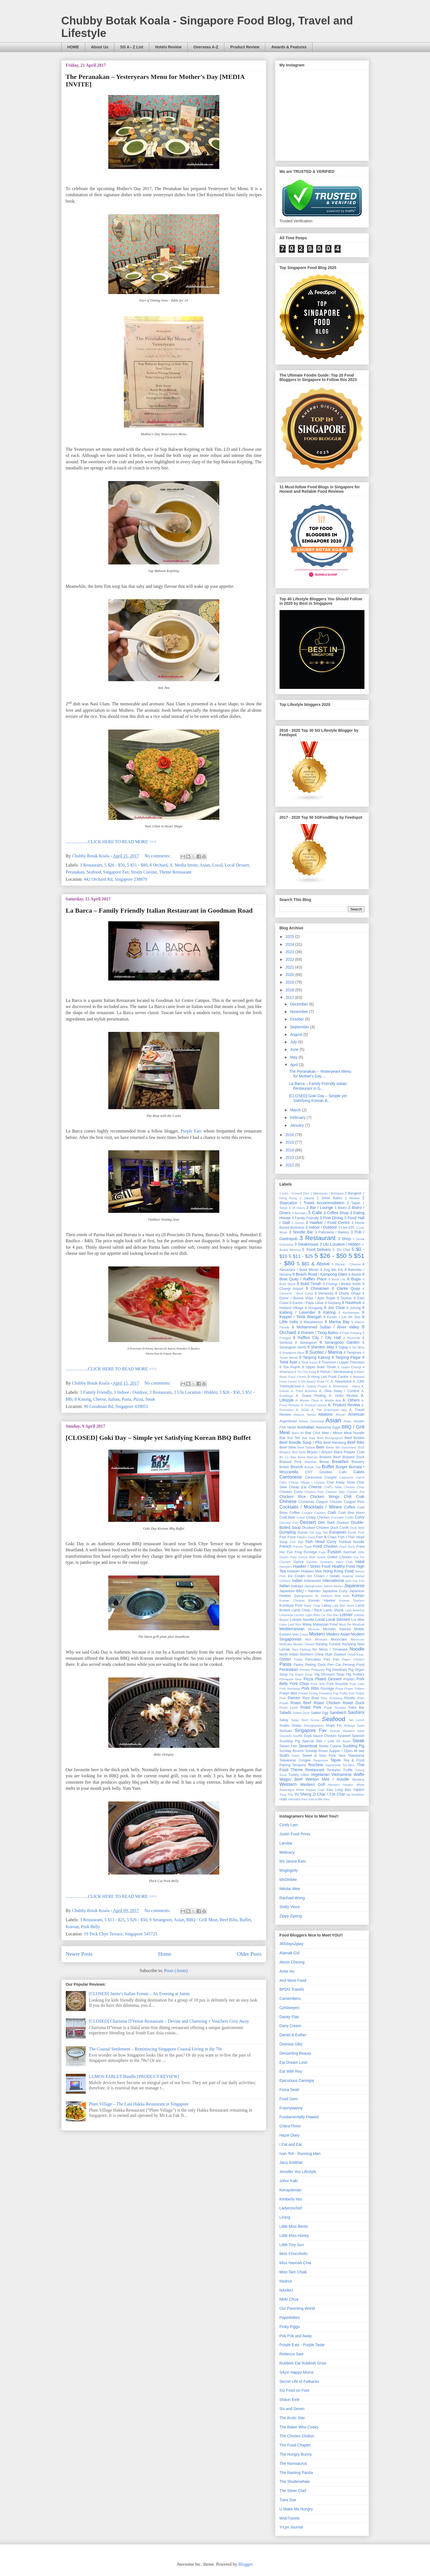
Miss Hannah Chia (295, 2263)
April (294, 1064)
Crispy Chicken (318, 1517)
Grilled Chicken (339, 1557)
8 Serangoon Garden (339, 1342)
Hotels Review (168, 47)
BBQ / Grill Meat (201, 1919)
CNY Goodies (318, 1472)
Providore (325, 1693)
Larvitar (286, 1843)
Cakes (358, 1472)
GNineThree (290, 2126)
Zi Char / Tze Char (329, 1794)
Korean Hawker (321, 1600)
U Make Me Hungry (296, 2509)
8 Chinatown (317, 1288)
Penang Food (353, 1665)
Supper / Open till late (346, 1751)
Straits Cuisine (144, 872)
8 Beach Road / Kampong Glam (319, 1274)
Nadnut (286, 2281)
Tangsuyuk (320, 1760)
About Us (99, 47)
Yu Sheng (302, 1794)
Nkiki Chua (289, 2299)
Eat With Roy (291, 2071)
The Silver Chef (293, 2490)
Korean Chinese (292, 1600)
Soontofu (286, 1736)
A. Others (351, 1400)
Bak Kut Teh (290, 1438)
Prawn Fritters (354, 1688)
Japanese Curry (335, 1591)
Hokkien (293, 1571)
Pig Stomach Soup (329, 1674)
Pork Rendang (290, 1688)
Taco (342, 1756)
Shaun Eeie (290, 2399)
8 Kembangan (348, 1312)
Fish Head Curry (320, 1541)
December (299, 1004)
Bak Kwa (308, 1438)
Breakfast (340, 1461)
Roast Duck (353, 1703)
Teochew (315, 1765)
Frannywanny (291, 2108)
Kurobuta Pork (291, 1605)
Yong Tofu (286, 1794)
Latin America (354, 1610)
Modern (317, 1634)
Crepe (300, 1517)
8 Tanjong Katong (314, 1357)
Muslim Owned (303, 1644)
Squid (346, 1741)
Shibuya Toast (354, 1725)
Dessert (308, 1522)
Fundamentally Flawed (299, 2117)
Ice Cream (296, 1576)
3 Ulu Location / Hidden (195, 1392)
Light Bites (312, 1615)
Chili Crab (354, 1496)
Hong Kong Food (338, 1571)
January (297, 1125)
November (299, 1011)
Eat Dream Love (294, 2062)
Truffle (348, 1770)
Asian (205, 865)
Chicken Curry (291, 1492)
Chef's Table (333, 1487)
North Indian (289, 1654)
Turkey (293, 1775)
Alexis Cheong (292, 1962)
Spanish (344, 1736)
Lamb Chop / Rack (306, 1610)
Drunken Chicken (315, 1528)
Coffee (349, 1507)
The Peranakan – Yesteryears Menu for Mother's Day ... (320, 1073)
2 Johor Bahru (329, 1198)
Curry (359, 1517)
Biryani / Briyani (319, 1452)
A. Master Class (307, 1400)
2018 (290, 990)
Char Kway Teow (340, 1482)
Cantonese (291, 1477)
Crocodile (337, 1517)
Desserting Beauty (295, 2053)
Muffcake (286, 1644)
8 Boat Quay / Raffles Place (322, 1276)
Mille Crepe (300, 1634)
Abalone (325, 1414)
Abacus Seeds (305, 1414)
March (296, 1110)
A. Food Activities (304, 1391)
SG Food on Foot (294, 2390)
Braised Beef (330, 1457)
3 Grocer (297, 1222)
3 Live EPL (346, 1227)
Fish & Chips (326, 1537)
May (294, 1057)
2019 (290, 982)
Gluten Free (288, 1557)
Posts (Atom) (176, 1970)
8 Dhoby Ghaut (347, 1293)
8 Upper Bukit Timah (319, 1367)
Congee (307, 1512)
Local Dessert (237, 865)
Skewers (348, 1731)
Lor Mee (357, 1620)
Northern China (312, 1654)
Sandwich (338, 1712)
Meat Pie (345, 1624)
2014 (290, 1150)
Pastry (298, 1665)
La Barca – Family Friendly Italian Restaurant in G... (318, 1086)
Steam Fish (289, 1746)
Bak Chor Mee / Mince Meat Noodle (334, 1433)
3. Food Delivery (316, 1249)
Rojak (328, 1707)
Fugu (322, 1552)
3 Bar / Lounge (319, 1207)
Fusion (334, 1551)
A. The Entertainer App (329, 1410)
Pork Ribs (310, 1688)
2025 (290, 936)
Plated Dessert (328, 1679)
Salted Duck (301, 1712)
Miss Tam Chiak (293, 2272)
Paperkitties (290, 2317)
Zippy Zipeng (291, 1916)
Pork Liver (356, 1684)
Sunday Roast (316, 1751)
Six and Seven (292, 2408)
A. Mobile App (330, 1400)
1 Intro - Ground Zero (295, 1193)
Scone (315, 1720)
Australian (305, 1427)
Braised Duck (353, 1457)
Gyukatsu (326, 1562)
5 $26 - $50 (114, 865)
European (337, 1532)
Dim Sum (326, 1522)
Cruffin (349, 1517)
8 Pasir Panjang (351, 1333)
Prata (339, 1688)
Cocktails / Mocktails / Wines (311, 1507)
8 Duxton (344, 1298)
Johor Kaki (289, 2181)
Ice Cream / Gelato (323, 1576)
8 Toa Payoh (290, 1367)
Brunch (297, 1467)
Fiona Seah (290, 2089)
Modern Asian (338, 1634)
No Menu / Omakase (330, 1649)
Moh (308, 1639)
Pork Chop (299, 1683)
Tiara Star (288, 2500)
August (296, 1034)
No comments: (158, 855)
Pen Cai (334, 1665)
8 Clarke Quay (346, 1288)
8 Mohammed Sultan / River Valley (325, 1327)
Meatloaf (358, 1624)
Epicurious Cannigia (297, 2080)
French (286, 1546)
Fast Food (288, 1537)
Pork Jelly (318, 1684)
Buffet (245, 1919)
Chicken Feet (314, 1492)
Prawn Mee (288, 1693)
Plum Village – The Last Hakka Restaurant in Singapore (138, 2104)
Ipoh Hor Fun (354, 1580)
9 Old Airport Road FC (313, 1381)
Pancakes (313, 1659)
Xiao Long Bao (338, 1790)
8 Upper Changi (349, 1367)
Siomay (335, 1731)
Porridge (327, 1689)
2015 (290, 1142)
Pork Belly (90, 1926)
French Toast (302, 1546)
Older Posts (249, 1954)
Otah (328, 1654)
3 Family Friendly (96, 1392)
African (340, 1414)
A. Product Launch (314, 1405)
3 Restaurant (91, 865)
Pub (336, 1693)
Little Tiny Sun (292, 2245)
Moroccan (357, 1639)
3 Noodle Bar (301, 1232)
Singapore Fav (116, 872)
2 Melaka (352, 1198)
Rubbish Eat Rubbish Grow (303, 2363)
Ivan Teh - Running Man (300, 2153)
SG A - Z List (131, 47)
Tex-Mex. (349, 1765)
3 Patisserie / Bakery (332, 1232)
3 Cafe (315, 1212)
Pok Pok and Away (296, 2336)
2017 (290, 997)
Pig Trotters (355, 1674)
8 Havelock (351, 1302)
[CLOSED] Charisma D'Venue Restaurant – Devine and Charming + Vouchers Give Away (169, 2021)
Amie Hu (287, 1971)
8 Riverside (351, 1338)
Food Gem (289, 2099)
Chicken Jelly (335, 1492)
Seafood (93, 872)
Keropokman (290, 2190)
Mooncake (339, 1639)
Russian (340, 1707)
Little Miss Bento (294, 2226)
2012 (290, 1165)
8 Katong (83, 1399)
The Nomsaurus (293, 2463)
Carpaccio (346, 1477)
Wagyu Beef (291, 1779)
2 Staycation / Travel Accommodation (322, 1200)
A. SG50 (302, 1410)
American (356, 1414)
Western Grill (312, 1784)
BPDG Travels (292, 1989)
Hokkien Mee (311, 1571)
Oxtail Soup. (355, 1654)
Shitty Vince (290, 1907)
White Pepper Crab (310, 1789)
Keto (346, 1595)
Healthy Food (343, 1566)
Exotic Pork (356, 1532)
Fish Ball (296, 1542)
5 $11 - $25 (114, 1919)
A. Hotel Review (343, 1396)
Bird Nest (298, 1452)
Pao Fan (331, 1659)
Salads (285, 1712)
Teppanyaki (333, 1765)
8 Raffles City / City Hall (317, 1337)
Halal (360, 1561)
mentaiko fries (297, 1799)
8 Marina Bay (337, 1322)
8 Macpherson (311, 1322)
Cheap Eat (297, 1487)
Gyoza (298, 1562)
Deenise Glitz (291, 2044)
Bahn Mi (298, 1433)
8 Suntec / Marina (323, 1352)
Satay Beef (299, 1720)
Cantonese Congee (320, 1477)
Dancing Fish (289, 1522)
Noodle (356, 1649)
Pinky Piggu (290, 2326)
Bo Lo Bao (288, 1457)
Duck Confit (339, 1528)
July (294, 1042)
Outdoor (339, 1654)
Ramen (294, 1698)
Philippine (318, 1669)
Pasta (126, 1399)
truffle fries (322, 1799)
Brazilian (310, 1462)
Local (217, 865)
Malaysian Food (325, 1624)
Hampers (286, 1566)
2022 (290, 959)
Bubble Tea (313, 1467)
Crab (332, 1512)
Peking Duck (315, 1665)
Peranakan (75, 872)
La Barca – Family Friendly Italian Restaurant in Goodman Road (159, 910)
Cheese (99, 1399)
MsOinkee (288, 1879)
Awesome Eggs (328, 1427)
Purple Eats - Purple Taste (302, 2345)
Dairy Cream (290, 2026)
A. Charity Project (314, 1386)
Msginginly (289, 1870)
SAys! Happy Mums (297, 2372)
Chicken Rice (293, 1496)
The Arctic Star (292, 2418)
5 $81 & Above (313, 1263)
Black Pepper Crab (349, 1452)
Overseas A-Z (205, 47)
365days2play (291, 1944)
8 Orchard (158, 865)
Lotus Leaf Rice (290, 1624)
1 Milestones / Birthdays (327, 1193)
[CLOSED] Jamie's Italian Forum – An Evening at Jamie (139, 1993)
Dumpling (288, 1532)
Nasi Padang (301, 1649)
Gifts (361, 1552)
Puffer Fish (347, 1693)
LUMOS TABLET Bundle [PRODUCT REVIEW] (134, 2076)
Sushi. (295, 1755)
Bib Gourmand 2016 (350, 1447)
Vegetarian (320, 1774)
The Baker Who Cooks (299, 2427)
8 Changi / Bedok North (342, 1284)
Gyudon (311, 1562)
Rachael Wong (292, 1898)
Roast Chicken (327, 1703)
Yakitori (358, 1790)
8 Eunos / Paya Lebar (307, 1303)
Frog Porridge (306, 1552)
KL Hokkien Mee (328, 1595)
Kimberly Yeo (291, 2199)
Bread (324, 1462)
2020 (290, 974)
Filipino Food (306, 1537)
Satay (284, 1720)
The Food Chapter (295, 2445)
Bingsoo (285, 1452)
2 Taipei (353, 1203)
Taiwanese (356, 1756)
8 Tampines (353, 1353)
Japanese (354, 1585)
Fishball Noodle (351, 1542)
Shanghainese (314, 1725)
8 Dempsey (324, 1293)
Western (288, 1784)
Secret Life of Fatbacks (299, 2381)
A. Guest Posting (311, 1396)
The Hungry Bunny (296, 2454)
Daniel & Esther (293, 2035)
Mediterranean (292, 1629)
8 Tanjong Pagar (346, 1357)
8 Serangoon (160, 1919)
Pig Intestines (336, 1670)
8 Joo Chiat (334, 1307)
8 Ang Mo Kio (331, 1270)
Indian (297, 1580)
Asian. (347, 1421)
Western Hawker (340, 1784)
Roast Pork (310, 1707)
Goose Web (307, 1557)
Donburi (343, 1523)
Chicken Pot (355, 1492)
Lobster (346, 1614)
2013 (290, 1157)
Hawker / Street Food (312, 1566)
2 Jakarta (307, 1198)
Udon (305, 1775)
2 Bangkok (353, 1193)
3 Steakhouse (306, 1244)
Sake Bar (356, 1707)
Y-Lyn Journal (291, 2527)
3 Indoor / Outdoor (130, 1392)
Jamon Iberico (333, 1586)
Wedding (358, 1779)
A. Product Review (344, 1405)
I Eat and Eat (291, 2144)
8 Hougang (314, 1308)
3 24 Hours (297, 1207)
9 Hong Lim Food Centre (328, 1377)
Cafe (343, 1472)
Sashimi (356, 1712)
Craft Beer (288, 1517)
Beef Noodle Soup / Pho (301, 1442)
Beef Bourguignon (330, 1438)
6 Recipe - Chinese (346, 1264)
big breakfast (355, 1794)
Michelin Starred (337, 1629)
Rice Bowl (310, 1698)
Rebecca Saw (291, 2354)
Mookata (321, 1639)
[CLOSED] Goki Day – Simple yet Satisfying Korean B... (318, 1098)
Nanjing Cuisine (328, 1644)
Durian (303, 1532)
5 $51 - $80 (137, 865)
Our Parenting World (297, 2308)
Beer (320, 1447)
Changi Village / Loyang (307, 1482)
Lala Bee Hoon (343, 1605)
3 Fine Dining (331, 1218)
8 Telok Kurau (308, 1362)
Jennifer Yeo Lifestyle (298, 2171)
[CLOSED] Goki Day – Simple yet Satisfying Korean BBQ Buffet (158, 1437)
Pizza (138, 1399)
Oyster (285, 1659)
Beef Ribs (228, 1919)
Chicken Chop (354, 1487)
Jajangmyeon (313, 1586)
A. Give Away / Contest (339, 1391)
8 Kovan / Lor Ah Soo (341, 1317)
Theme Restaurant (175, 872)
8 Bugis (354, 1279)
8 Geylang (333, 1303)
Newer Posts (79, 1954)
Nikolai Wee (290, 1888)
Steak (150, 1399)
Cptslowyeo (290, 2007)
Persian (305, 1669)
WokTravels (290, 2518)
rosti (311, 1799)
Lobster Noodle (302, 1620)
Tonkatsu (334, 1770)
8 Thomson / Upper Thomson (341, 1362)
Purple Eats (191, 1131)
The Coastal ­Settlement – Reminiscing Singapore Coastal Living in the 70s (155, 2049)
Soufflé (298, 1736)
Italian (114, 1399)
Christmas (306, 1502)
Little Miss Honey (294, 2235)
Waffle (359, 1774)
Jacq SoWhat (291, 2162)
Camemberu (290, 1998)
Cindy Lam (289, 1825)
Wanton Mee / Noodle (327, 1779)
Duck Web (357, 1527)
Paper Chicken (353, 1659)
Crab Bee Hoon (351, 1513)
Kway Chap (312, 1605)
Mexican (314, 1629)
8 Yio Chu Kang (305, 1371)
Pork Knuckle (337, 1684)
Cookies (320, 1512)
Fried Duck (347, 1546)
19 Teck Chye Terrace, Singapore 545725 (120, 1934)
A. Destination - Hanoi (344, 1386)
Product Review (244, 47)
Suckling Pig (353, 1746)
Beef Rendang (334, 1443)
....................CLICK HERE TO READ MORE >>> (111, 841)
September (300, 1027)
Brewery (357, 1462)
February (298, 1117)
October (297, 1019)
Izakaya (297, 1586)
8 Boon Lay (337, 1279)
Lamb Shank (333, 1610)
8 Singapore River (292, 1352)
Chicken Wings (325, 1496)
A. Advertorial (340, 1381)
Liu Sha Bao (330, 1615)
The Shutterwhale (295, 2481)
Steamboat (308, 1746)
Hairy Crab (344, 1562)
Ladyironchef (291, 2208)
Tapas (335, 1760)
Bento (330, 1447)
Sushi (284, 1755)
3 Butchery (299, 1213)
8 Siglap (341, 1347)
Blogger (245, 2564)
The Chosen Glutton (297, 2436)
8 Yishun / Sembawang (335, 1372)
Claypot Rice (354, 1502)
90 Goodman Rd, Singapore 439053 (116, 1406)
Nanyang (349, 1644)
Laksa (326, 1605)
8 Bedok (354, 1274)
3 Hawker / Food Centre (328, 1222)
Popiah (349, 1679)
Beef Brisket (354, 1438)
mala (283, 1799)
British (284, 1467)
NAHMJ (286, 2290)
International (333, 1580)
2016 (290, 1135)
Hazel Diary (290, 2135)
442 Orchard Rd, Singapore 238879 (115, 879)
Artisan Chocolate (311, 1421)
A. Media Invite (183, 865)
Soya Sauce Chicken (320, 1736)
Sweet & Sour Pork (319, 1756)
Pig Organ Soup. (301, 1674)
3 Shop (344, 1238)
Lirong (285, 2217)
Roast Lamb (289, 1707)
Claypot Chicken (329, 1502)
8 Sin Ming (356, 1347)
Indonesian (312, 1581)
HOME (73, 47)
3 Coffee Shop (336, 1213)
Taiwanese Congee (295, 1760)
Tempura (299, 1765)
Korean (72, 1926)
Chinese (288, 1501)
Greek (321, 1557)
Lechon (299, 1615)
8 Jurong (353, 1308)
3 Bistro (341, 1208)
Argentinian (288, 1421)
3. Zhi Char (341, 1250)
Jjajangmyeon (303, 1595)
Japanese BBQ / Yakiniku (300, 1591)
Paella (298, 1659)
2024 (290, 944)
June (295, 1049)
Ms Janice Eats (293, 1861)
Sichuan (286, 1731)
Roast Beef (300, 1703)
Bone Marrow (307, 1457)
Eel (312, 1532)
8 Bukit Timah (309, 1283)
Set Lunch (356, 1720)
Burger (341, 1467)
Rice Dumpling (331, 1698)
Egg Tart (322, 1532)
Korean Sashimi (352, 1600)
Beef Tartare (306, 1447)
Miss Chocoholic (294, 2253)
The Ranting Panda (296, 2472)
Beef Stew (288, 1447)
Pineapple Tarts (291, 1679)
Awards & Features (288, 47)
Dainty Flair (289, 2017)
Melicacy (287, 1852)
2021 (290, 967)
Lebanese (286, 1615)
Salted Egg (319, 1713)
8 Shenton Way (320, 1347)
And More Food (293, 1980)
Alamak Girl (290, 1953)
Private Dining (308, 1693)
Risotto (349, 1698)
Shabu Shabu (291, 1726)
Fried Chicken (325, 1546)
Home (164, 1954)
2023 (290, 952)
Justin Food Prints (295, 1834)
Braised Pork (291, 1462)
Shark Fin (334, 1726)
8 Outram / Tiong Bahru (318, 1332)
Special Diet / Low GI (321, 1741)
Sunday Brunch (292, 1751)
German (350, 1552)
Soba (360, 1731)
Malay (307, 1624)
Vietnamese (341, 1774)
